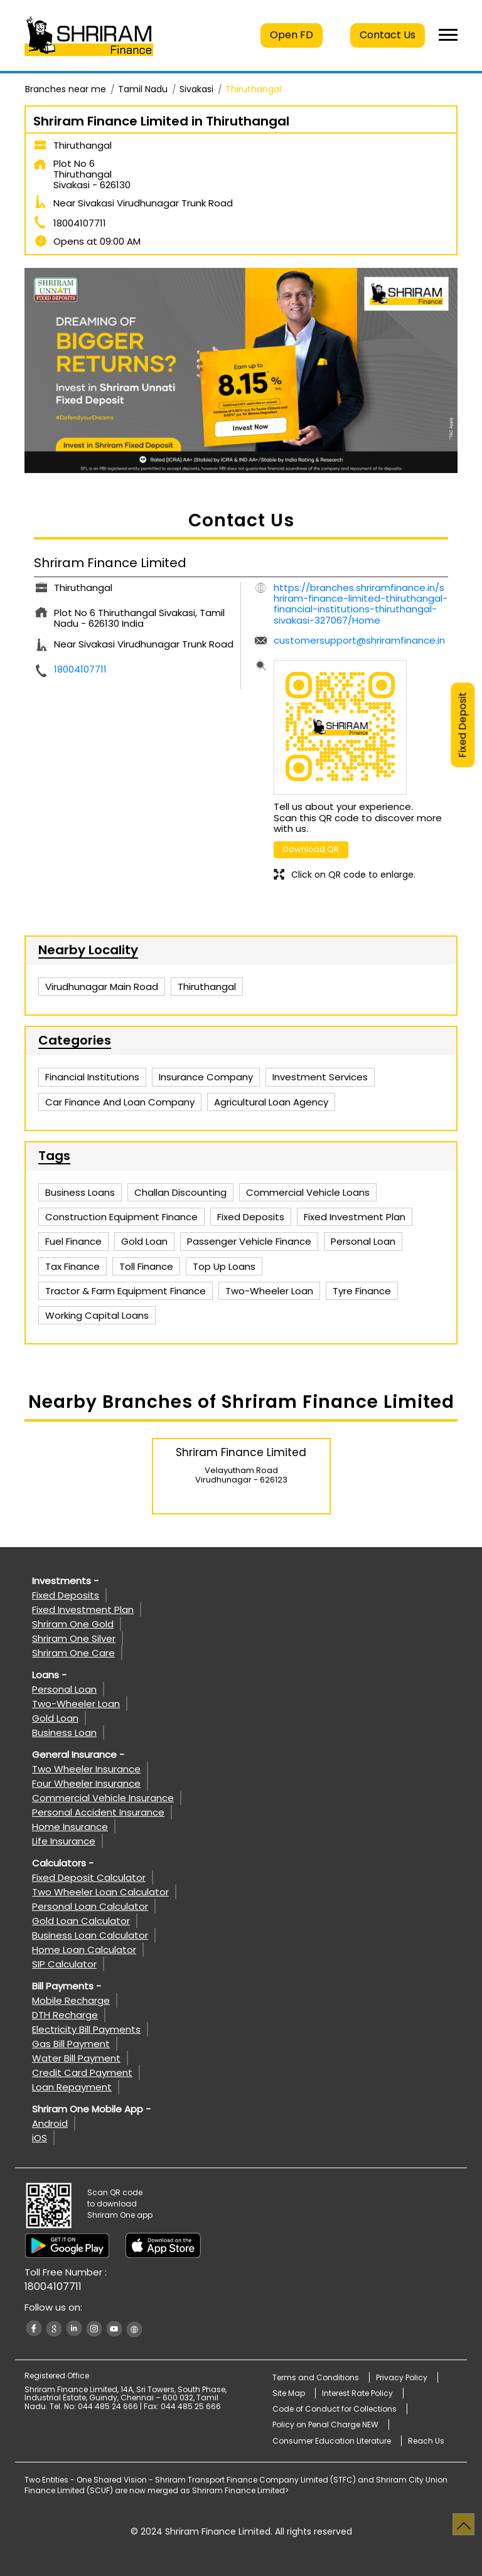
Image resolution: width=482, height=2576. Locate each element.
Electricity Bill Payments (86, 2029)
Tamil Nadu (143, 89)
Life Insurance (63, 1841)
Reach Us (426, 2440)
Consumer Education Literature (331, 2440)
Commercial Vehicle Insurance (103, 1797)
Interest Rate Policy (357, 2393)
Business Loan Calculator (90, 1935)
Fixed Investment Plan (83, 1609)
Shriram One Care (73, 1652)
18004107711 (79, 223)
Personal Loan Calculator (90, 1906)
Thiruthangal (207, 986)
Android (50, 2123)
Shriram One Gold (73, 1624)
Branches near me (65, 89)
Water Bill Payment (76, 2058)
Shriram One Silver (73, 1638)
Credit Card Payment (82, 2072)
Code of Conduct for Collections (334, 2408)
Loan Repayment (72, 2087)
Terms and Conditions (315, 2377)
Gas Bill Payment (71, 2043)
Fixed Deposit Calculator (89, 1877)
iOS (39, 2137)
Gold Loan (55, 1718)
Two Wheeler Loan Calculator (100, 1891)
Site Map (288, 2393)
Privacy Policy (401, 2377)
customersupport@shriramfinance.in (359, 640)
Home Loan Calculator (84, 1949)
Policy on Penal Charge (325, 2424)
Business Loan (64, 1732)
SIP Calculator (64, 1964)
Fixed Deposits (65, 1595)
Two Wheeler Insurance (86, 1768)
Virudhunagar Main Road (101, 986)
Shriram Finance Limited (241, 1452)
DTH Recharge (65, 2014)
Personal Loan (64, 1689)
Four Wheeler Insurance (86, 1783)
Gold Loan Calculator (81, 1920)
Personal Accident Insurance (98, 1812)
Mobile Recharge (71, 2000)
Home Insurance (70, 1826)
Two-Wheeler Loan (76, 1703)
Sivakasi (196, 89)
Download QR (311, 849)
